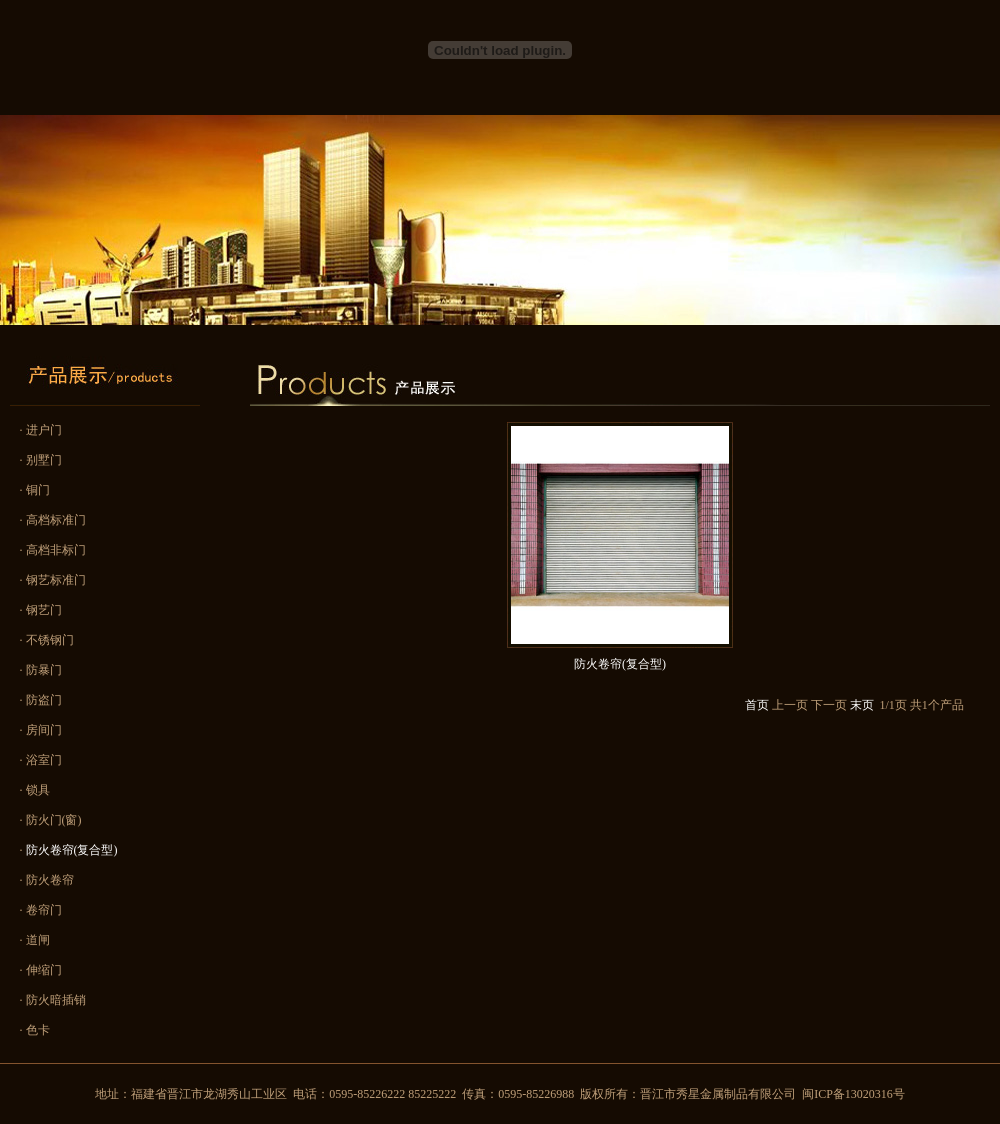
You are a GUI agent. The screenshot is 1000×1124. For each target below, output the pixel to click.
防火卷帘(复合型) (620, 664)
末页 (862, 705)
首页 (757, 705)
